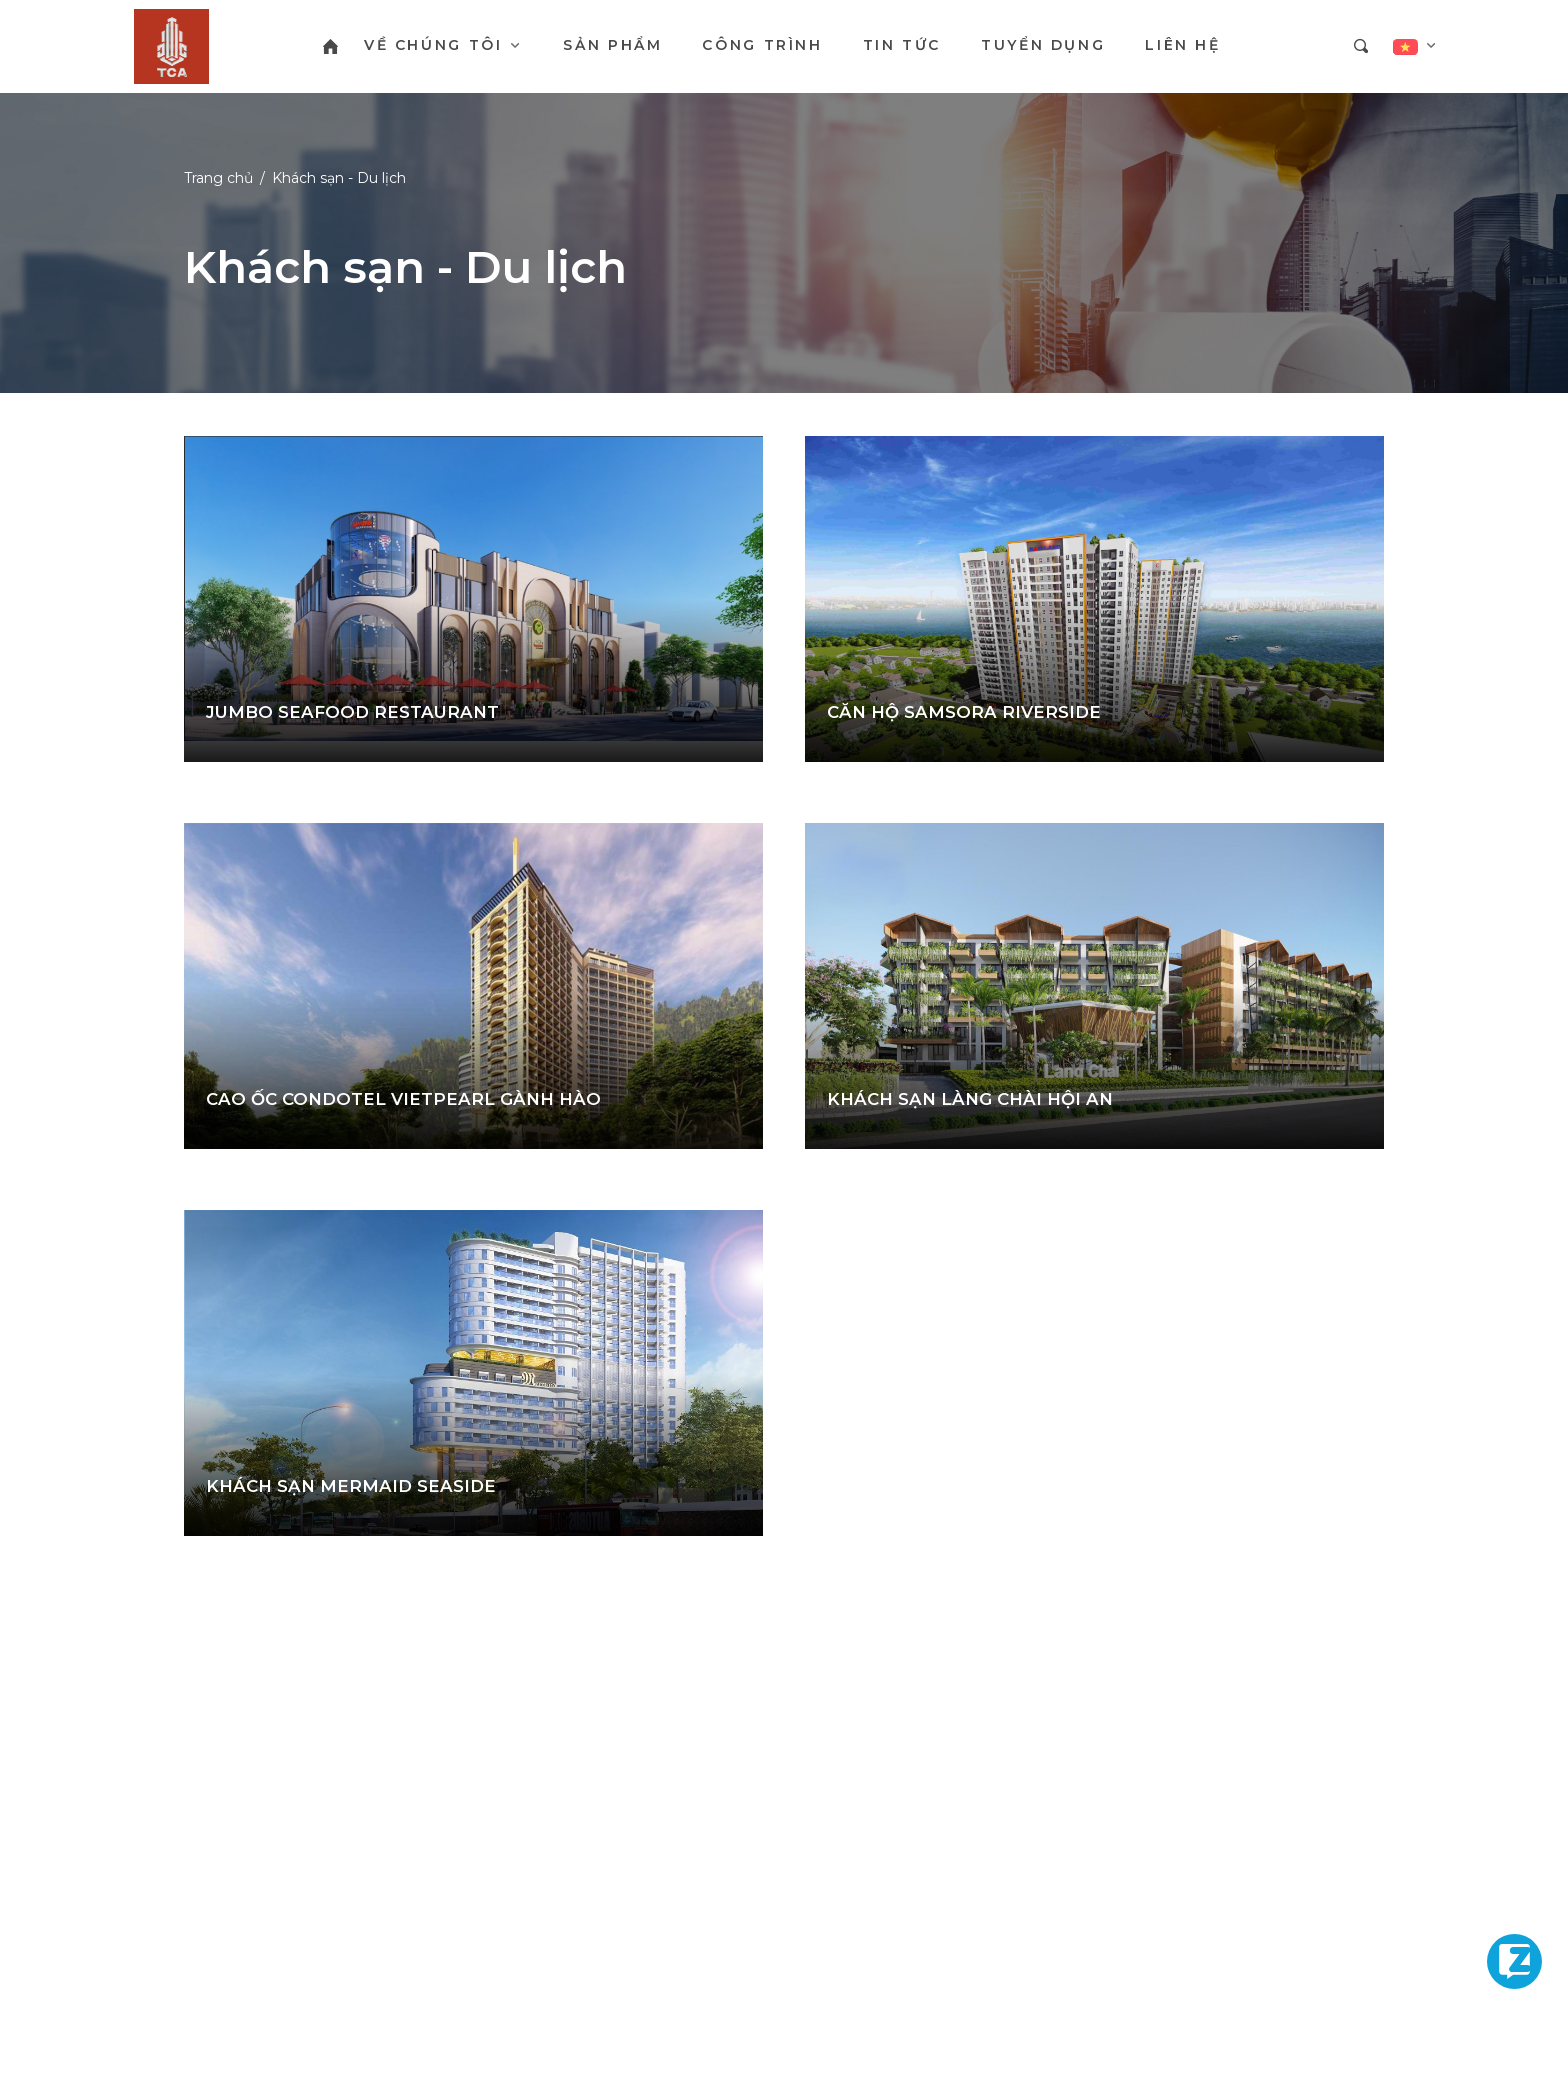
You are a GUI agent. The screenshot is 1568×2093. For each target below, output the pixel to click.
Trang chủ (218, 178)
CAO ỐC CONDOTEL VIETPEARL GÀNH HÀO (403, 1099)
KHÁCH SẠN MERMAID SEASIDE (351, 1486)
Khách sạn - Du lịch (339, 178)
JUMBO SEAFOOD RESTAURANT (352, 712)
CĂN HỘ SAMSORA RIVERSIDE (964, 712)
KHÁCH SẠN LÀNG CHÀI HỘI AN (970, 1099)
